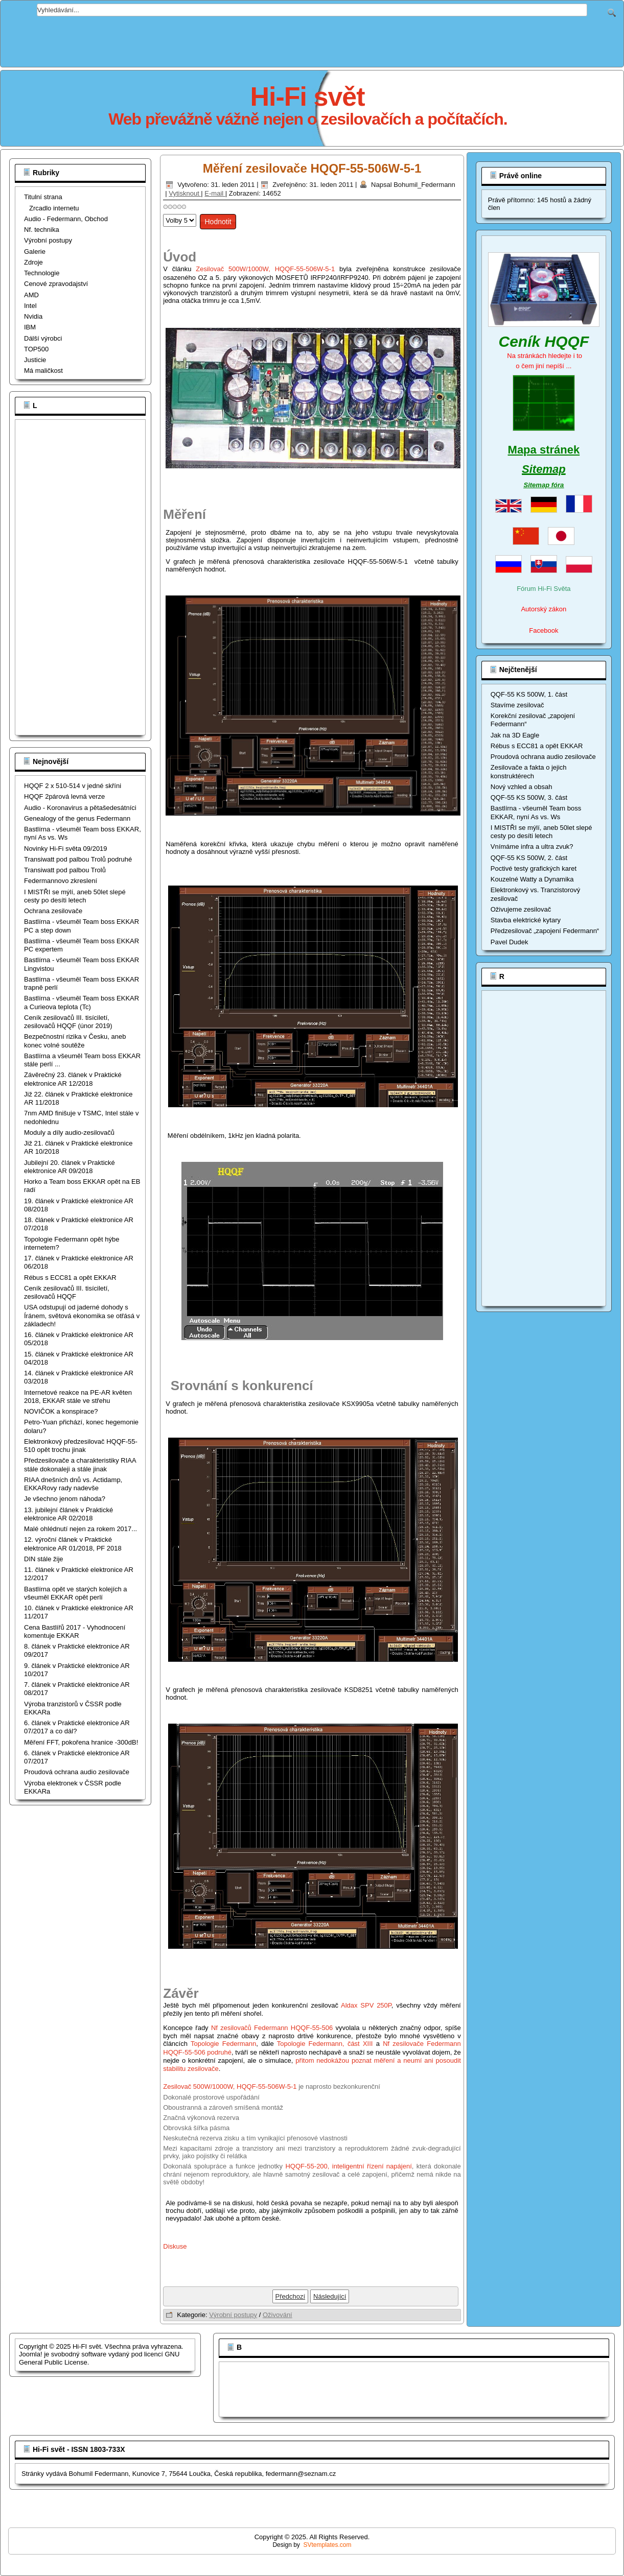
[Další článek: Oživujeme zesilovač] (329, 2296)
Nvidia (33, 316)
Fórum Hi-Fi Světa (543, 588)
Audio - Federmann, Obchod (66, 219)
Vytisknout (185, 193)
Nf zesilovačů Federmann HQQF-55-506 (272, 2028)
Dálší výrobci (43, 338)
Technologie (41, 273)
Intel (30, 305)
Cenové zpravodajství (56, 284)
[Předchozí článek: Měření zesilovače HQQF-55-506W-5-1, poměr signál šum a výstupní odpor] (290, 2296)
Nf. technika (41, 229)
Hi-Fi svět (307, 96)
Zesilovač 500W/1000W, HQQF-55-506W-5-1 (265, 269)
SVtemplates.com (328, 2544)
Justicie (35, 360)
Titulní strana (43, 197)
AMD (31, 295)
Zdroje (33, 262)
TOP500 (36, 349)
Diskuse (175, 2246)
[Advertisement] (312, 39)
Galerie (34, 251)
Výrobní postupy (48, 240)
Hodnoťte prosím (163, 211)
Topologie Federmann (223, 2043)
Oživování (277, 2315)
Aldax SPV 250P (366, 2005)
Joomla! (30, 2354)
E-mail (214, 193)
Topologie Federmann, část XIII (325, 2043)
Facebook (543, 630)
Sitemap (544, 469)
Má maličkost (43, 370)
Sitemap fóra (544, 485)
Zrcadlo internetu (54, 208)
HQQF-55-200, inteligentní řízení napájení (348, 2166)
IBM (30, 327)
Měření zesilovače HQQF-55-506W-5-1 (312, 168)
